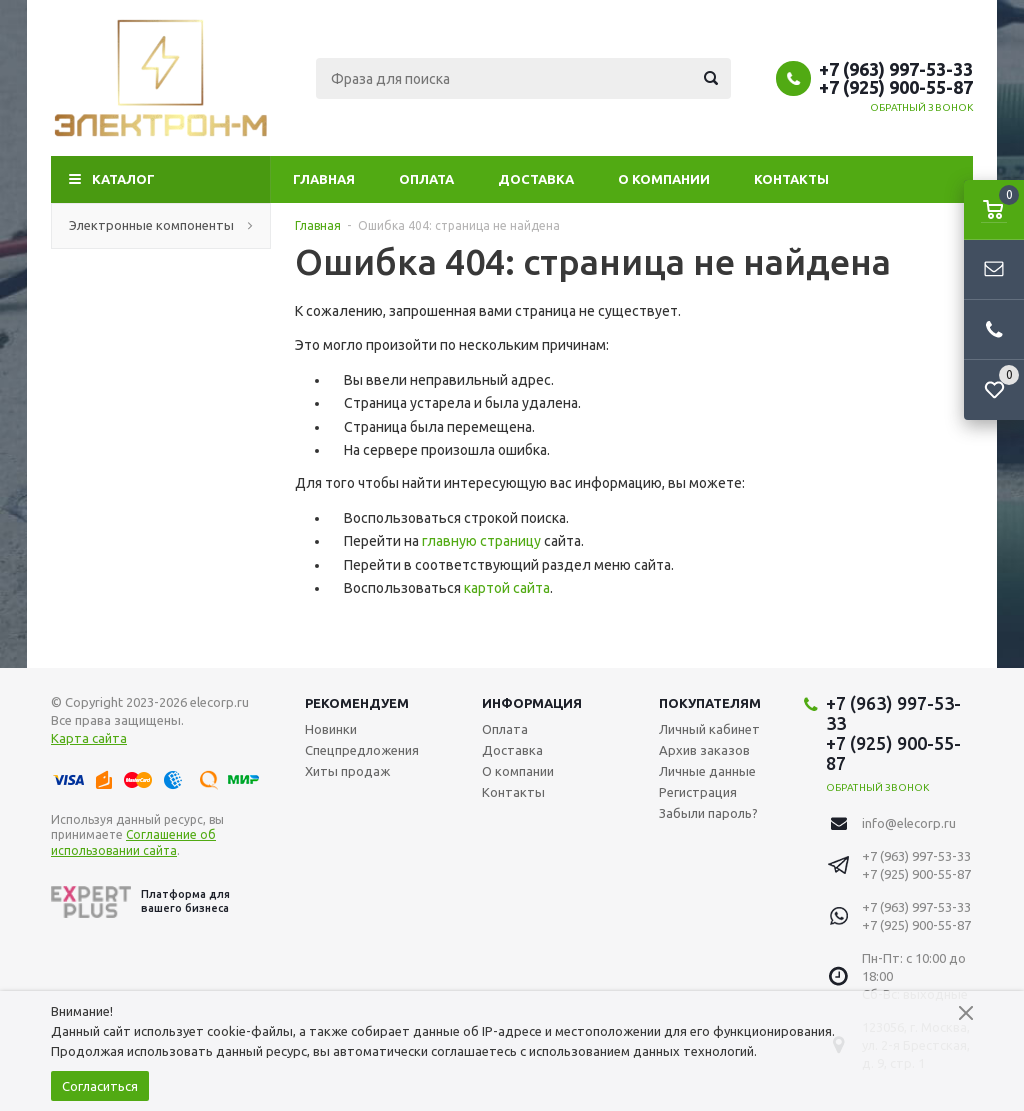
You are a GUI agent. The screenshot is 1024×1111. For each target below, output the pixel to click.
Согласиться (100, 1086)
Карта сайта (89, 738)
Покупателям (710, 703)
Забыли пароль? (708, 813)
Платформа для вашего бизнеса (140, 902)
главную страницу (481, 541)
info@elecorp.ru (909, 823)
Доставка (536, 179)
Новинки (331, 729)
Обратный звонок (922, 107)
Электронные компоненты (161, 225)
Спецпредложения (362, 750)
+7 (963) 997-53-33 (896, 69)
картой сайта (507, 588)
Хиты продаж (347, 771)
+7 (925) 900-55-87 (896, 87)
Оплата (426, 179)
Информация (532, 703)
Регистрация (698, 792)
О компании (664, 179)
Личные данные (707, 771)
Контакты (791, 179)
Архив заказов (704, 750)
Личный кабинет (709, 729)
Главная (324, 179)
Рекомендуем (357, 703)
